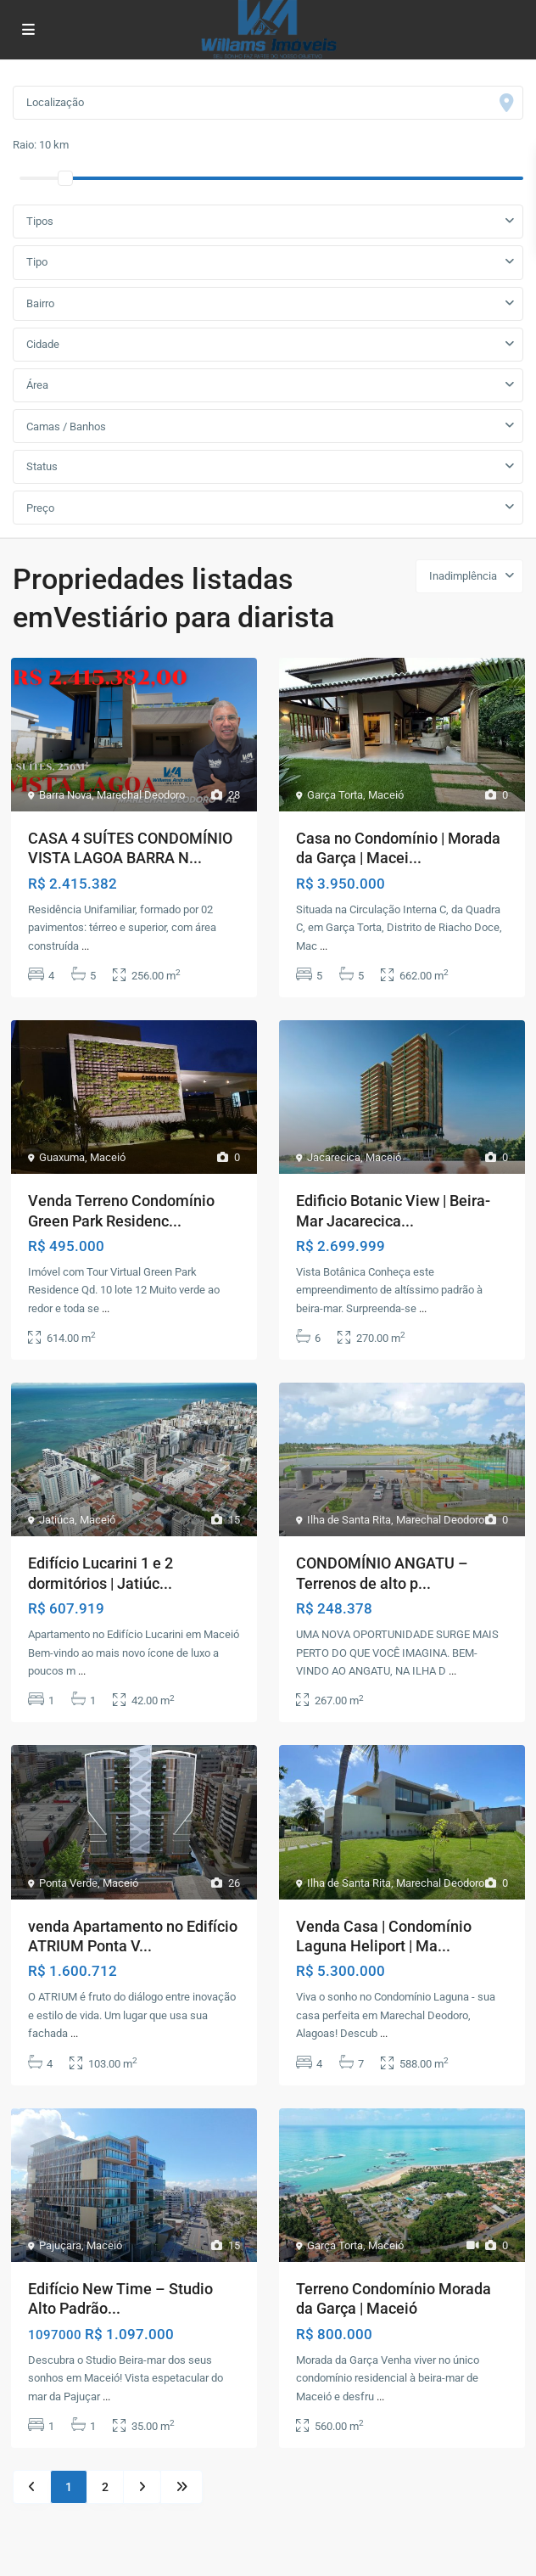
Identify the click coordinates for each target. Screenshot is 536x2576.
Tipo (36, 261)
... (85, 946)
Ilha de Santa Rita (349, 1519)
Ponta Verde (68, 1883)
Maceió (386, 795)
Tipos (39, 221)
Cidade (42, 344)
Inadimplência (463, 576)
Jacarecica (333, 1157)
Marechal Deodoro (141, 795)
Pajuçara (60, 2245)
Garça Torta (335, 795)
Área (37, 385)
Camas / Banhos (66, 426)
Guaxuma (62, 1157)
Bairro (40, 303)
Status (42, 466)
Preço (40, 508)
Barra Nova (65, 795)
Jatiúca (57, 1519)
